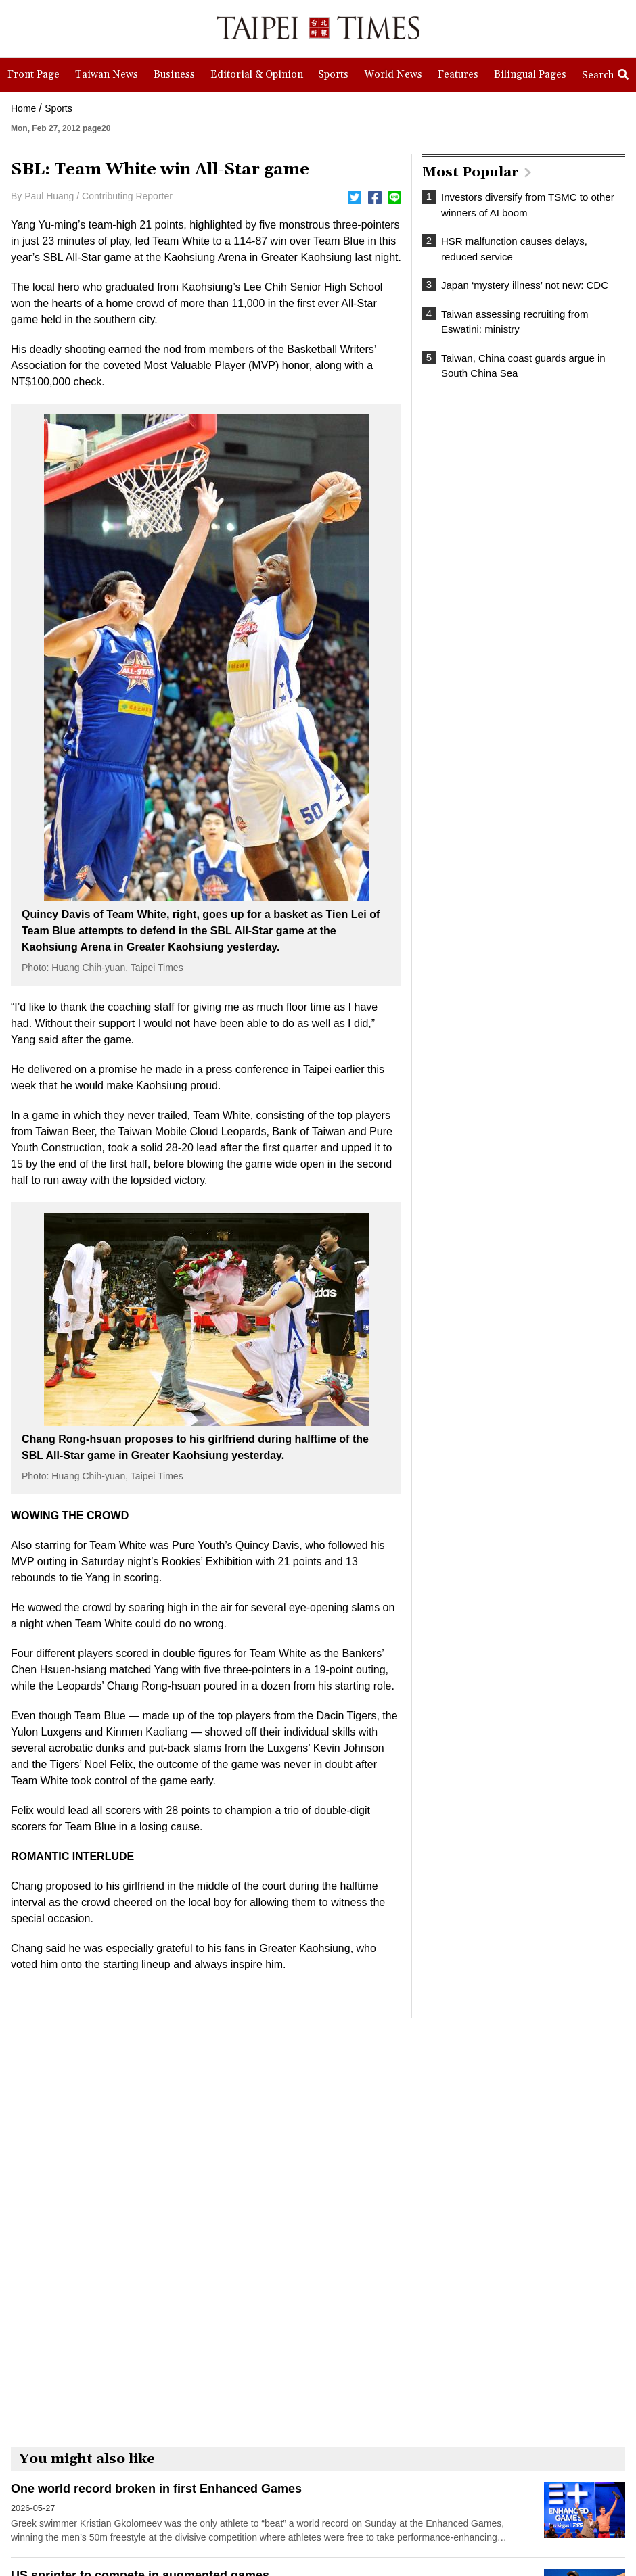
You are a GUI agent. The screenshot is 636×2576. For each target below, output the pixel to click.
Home (23, 108)
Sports (58, 108)
